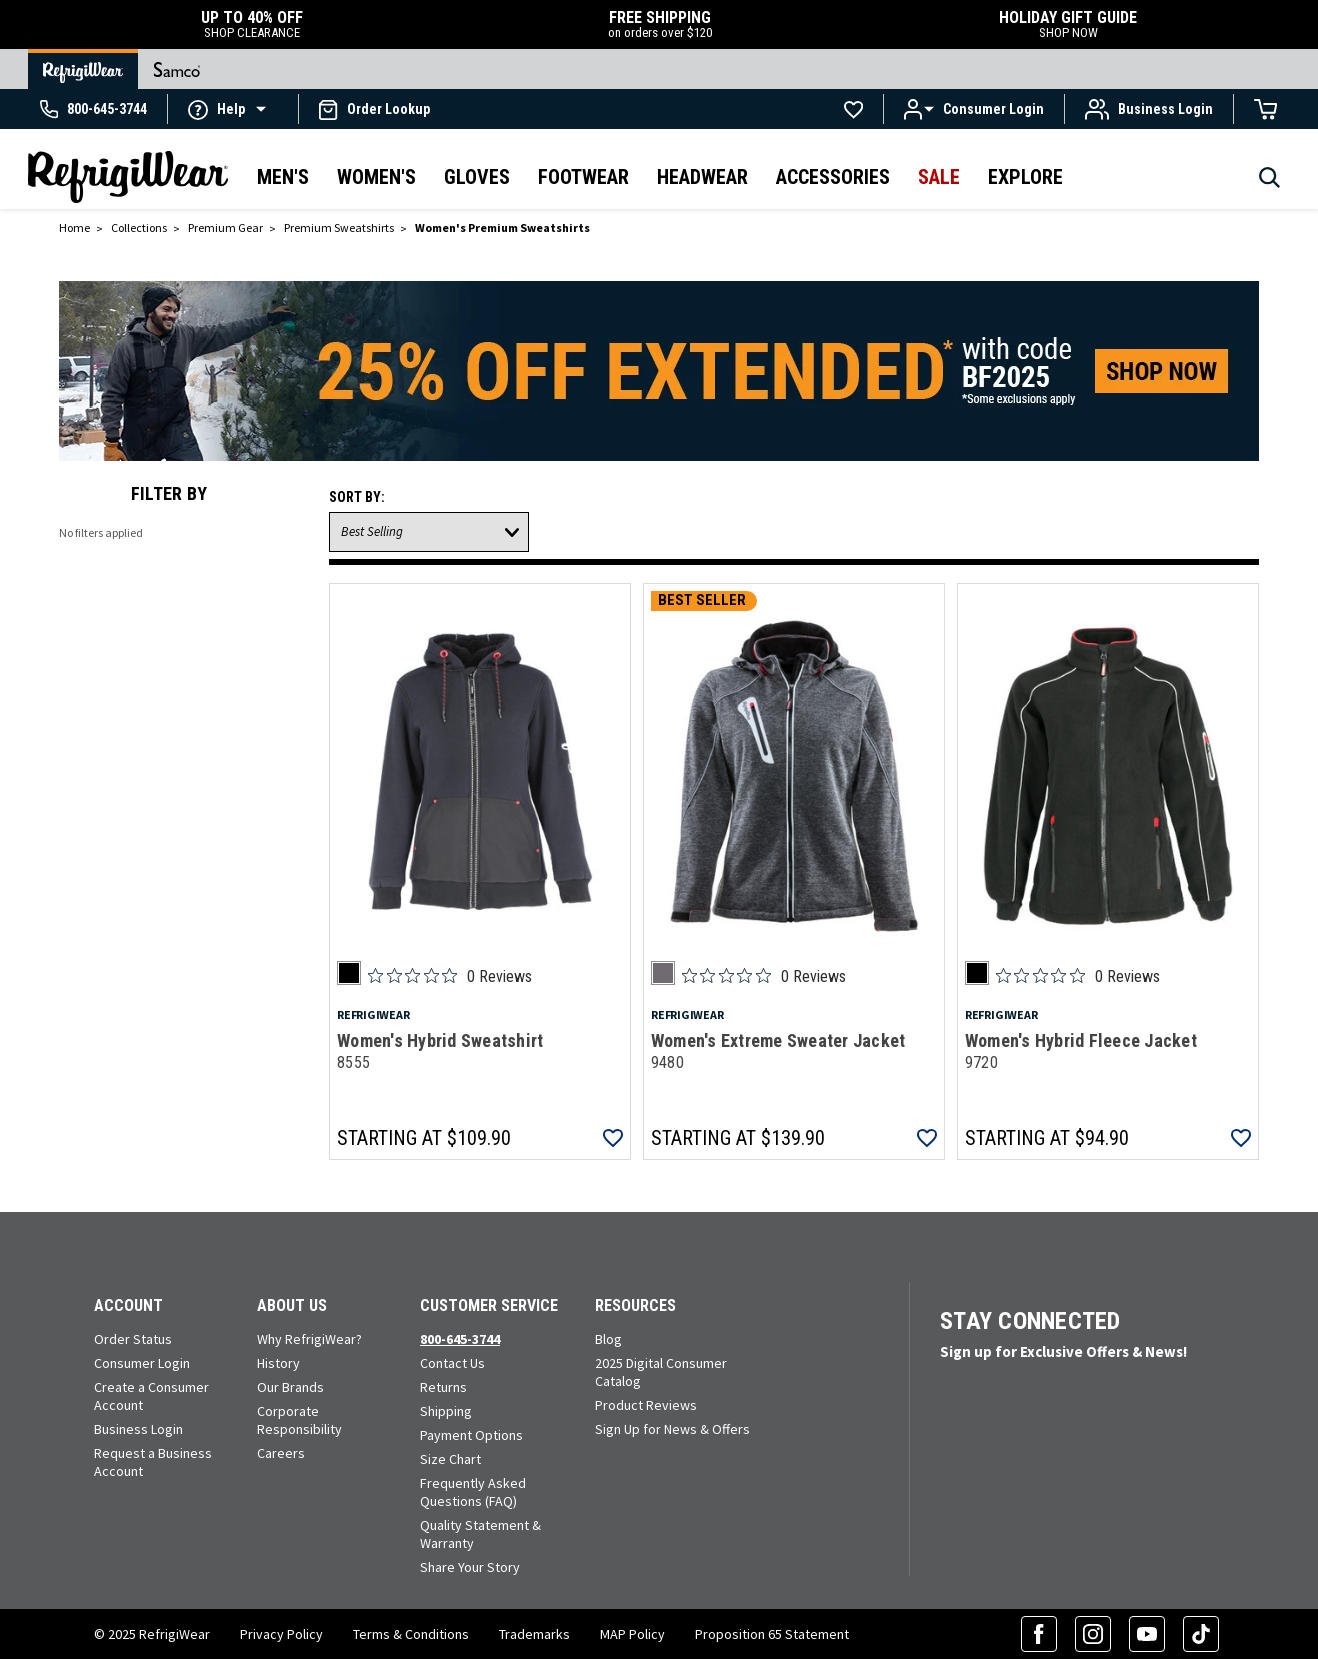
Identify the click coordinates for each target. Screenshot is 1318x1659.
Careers (281, 1453)
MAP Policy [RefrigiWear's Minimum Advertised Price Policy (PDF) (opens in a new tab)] (632, 1634)
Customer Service (489, 1305)
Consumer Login (142, 1363)
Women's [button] (376, 177)
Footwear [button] (583, 177)
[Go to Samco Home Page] (177, 69)
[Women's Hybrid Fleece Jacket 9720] (1108, 776)
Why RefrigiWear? (309, 1339)
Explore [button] (1025, 177)
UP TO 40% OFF (252, 24)
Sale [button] (939, 177)
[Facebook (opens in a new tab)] (1039, 1634)
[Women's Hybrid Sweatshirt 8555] (480, 776)
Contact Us (452, 1363)
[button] (233, 108)
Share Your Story (470, 1567)
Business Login (138, 1429)
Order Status (133, 1339)
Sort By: (357, 497)
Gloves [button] (477, 177)
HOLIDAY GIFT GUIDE (1068, 24)
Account (128, 1305)
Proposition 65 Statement (772, 1634)
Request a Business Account (153, 1462)
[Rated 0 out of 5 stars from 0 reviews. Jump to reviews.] (450, 976)
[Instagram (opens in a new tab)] (1093, 1634)
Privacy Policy (281, 1634)
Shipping (446, 1411)
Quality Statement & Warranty (480, 1534)
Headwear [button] (702, 177)
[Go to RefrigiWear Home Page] (83, 69)
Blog (608, 1339)
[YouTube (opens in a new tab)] (1147, 1634)
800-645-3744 (460, 1339)
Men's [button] (283, 177)
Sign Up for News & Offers (672, 1429)
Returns (443, 1387)
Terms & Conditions (411, 1634)
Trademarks (534, 1634)
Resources (635, 1305)
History (278, 1363)
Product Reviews (646, 1405)
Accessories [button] (833, 177)
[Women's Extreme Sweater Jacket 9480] (794, 776)
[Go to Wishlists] (853, 109)
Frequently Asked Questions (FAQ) (473, 1492)
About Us (292, 1305)
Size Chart (450, 1459)
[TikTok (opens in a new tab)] (1201, 1634)
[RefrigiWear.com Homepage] (128, 177)
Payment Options (471, 1435)
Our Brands (290, 1387)
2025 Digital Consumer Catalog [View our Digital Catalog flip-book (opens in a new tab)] (661, 1372)
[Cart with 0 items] (1266, 109)
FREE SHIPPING (660, 24)
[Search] (1269, 183)
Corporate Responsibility (299, 1420)
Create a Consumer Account (151, 1396)
